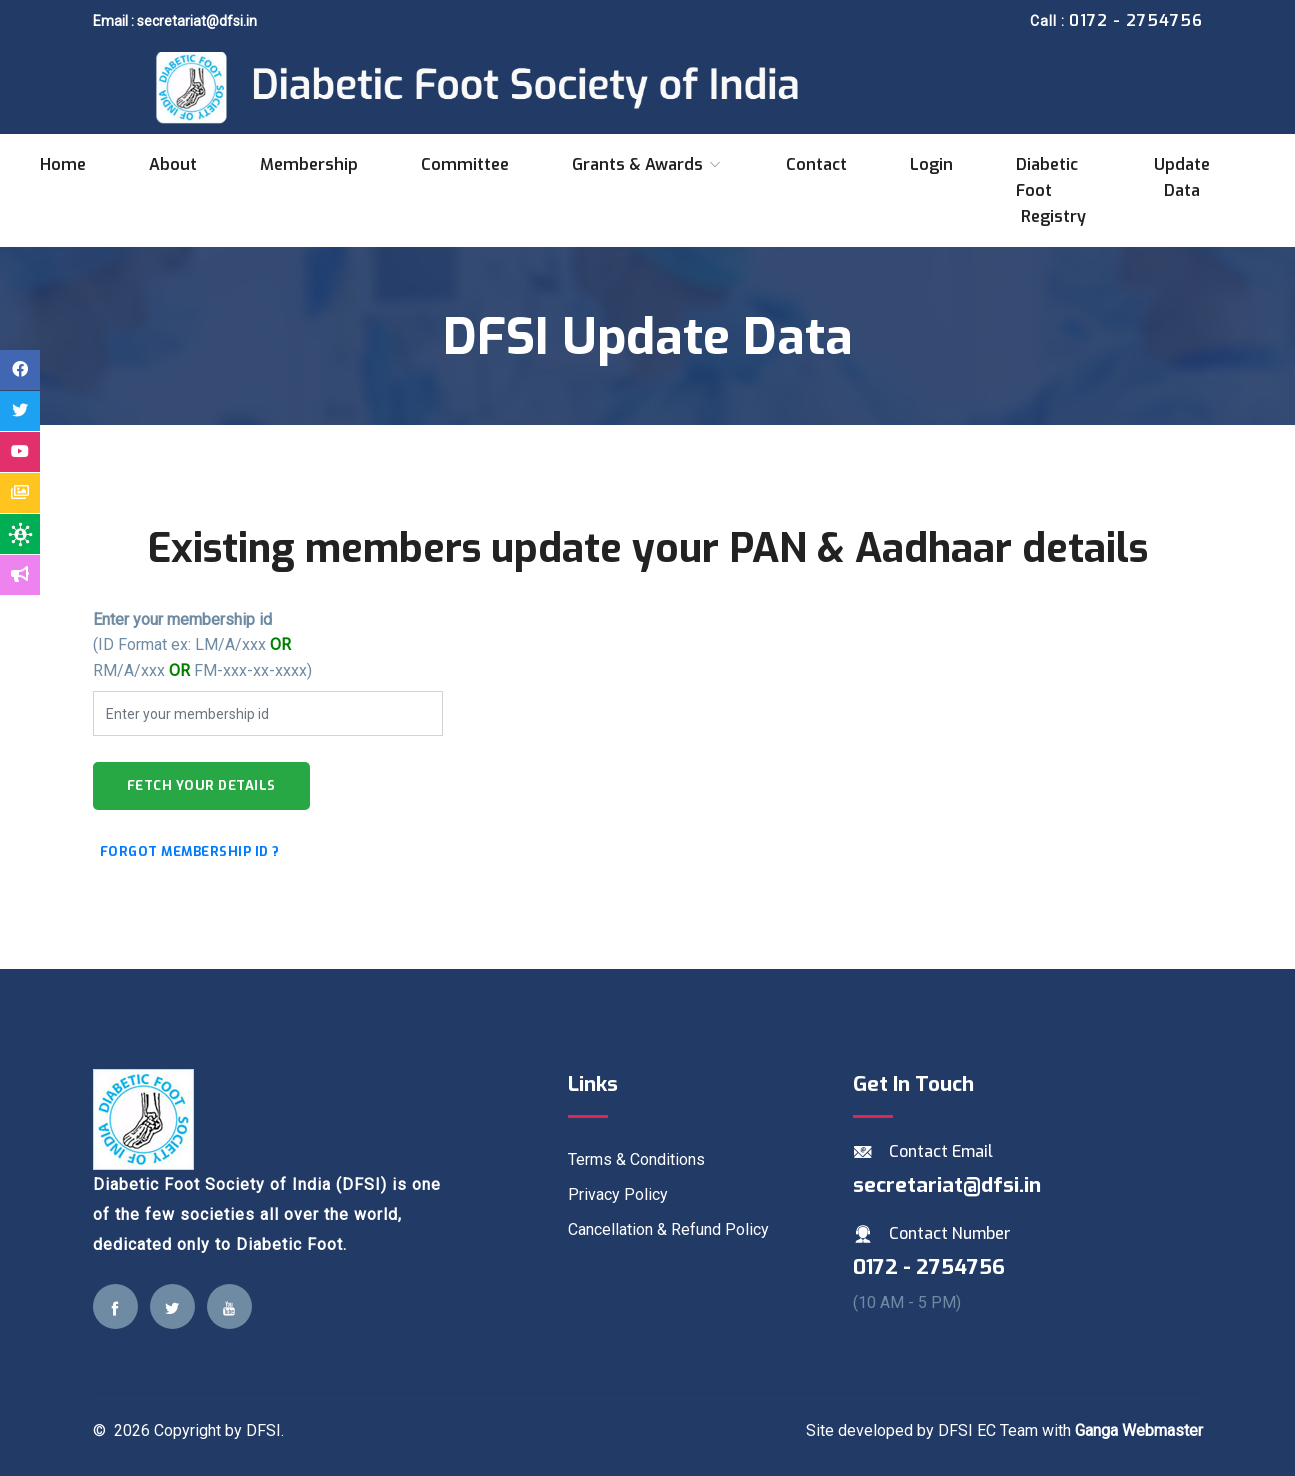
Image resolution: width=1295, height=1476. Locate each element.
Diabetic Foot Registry (1051, 190)
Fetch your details (201, 785)
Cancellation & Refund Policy (668, 1229)
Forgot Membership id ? (190, 851)
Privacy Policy (618, 1194)
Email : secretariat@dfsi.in (175, 21)
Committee (465, 164)
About (173, 164)
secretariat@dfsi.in (947, 1185)
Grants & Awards (647, 164)
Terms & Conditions (636, 1159)
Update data (1182, 177)
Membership (309, 164)
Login (931, 164)
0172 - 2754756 (929, 1267)
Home (63, 164)
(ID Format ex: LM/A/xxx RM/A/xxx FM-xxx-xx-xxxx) (202, 645)
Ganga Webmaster (1139, 1430)
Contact (816, 164)
